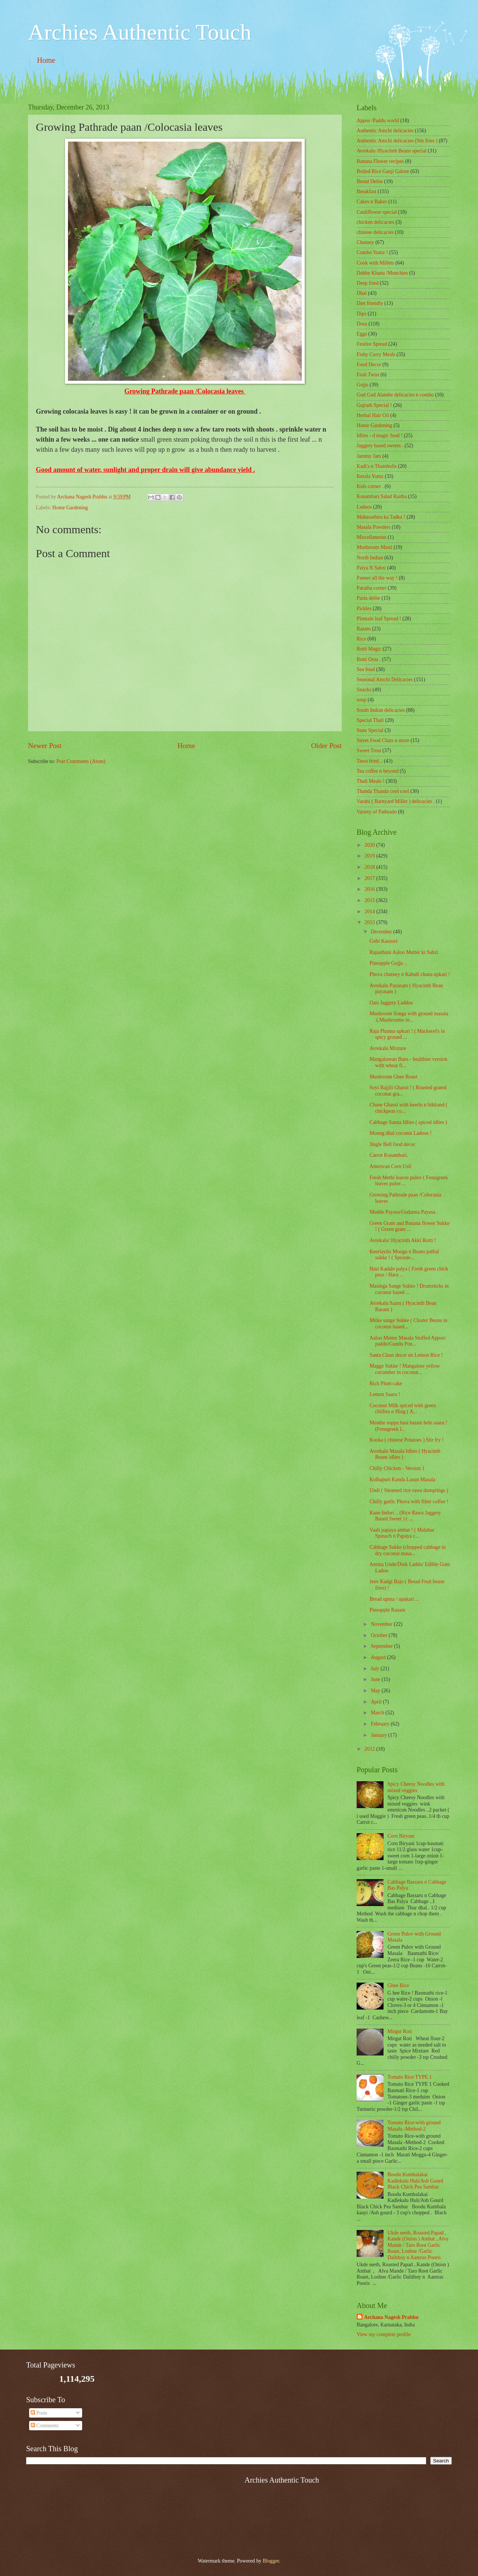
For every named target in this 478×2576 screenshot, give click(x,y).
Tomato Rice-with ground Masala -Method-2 (414, 2126)
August (379, 1657)
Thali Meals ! (370, 781)
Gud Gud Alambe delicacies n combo (395, 395)
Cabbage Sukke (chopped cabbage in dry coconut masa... (407, 1550)
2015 (370, 900)
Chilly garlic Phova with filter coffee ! (408, 1501)
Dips (361, 313)
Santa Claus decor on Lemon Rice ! (406, 1355)
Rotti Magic (369, 649)
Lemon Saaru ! (384, 1394)
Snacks (364, 689)
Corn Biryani (401, 1836)
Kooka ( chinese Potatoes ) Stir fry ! (406, 1440)
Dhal (362, 293)
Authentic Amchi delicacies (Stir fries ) (397, 140)
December (382, 932)
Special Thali (370, 720)
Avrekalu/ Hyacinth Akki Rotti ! (402, 1240)
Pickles (364, 608)
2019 (370, 856)
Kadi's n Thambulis (377, 466)
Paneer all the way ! (377, 578)
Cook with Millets (375, 263)
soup (361, 699)
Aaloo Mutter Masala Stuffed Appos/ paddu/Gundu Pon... (407, 1341)
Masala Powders (374, 527)
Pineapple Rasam (387, 1610)
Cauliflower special (377, 212)
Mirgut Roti (400, 2031)
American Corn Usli (390, 1166)
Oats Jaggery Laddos (391, 1003)
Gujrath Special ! (374, 405)
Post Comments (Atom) (80, 761)
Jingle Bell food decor (392, 1144)
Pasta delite (368, 598)
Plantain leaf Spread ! (379, 618)
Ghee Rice (398, 1985)
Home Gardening (70, 507)
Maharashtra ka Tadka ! (381, 517)
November (382, 1624)
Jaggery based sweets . (380, 445)
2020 (370, 845)
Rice (361, 639)
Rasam (364, 628)
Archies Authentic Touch (139, 32)
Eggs (362, 334)
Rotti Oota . (369, 659)
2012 (370, 1749)
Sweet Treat (369, 750)
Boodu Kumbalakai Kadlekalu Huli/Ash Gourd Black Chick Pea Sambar (415, 2181)
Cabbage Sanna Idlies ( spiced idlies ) (408, 1122)
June (376, 1679)
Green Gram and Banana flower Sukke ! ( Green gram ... (409, 1226)
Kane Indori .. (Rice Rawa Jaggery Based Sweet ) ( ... (405, 1516)
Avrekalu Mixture (387, 1048)
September (382, 1646)
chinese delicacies (375, 232)
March (378, 1712)
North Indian (370, 557)
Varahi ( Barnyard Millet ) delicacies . (396, 801)
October (380, 1635)
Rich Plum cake (385, 1383)
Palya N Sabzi (371, 568)
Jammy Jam (369, 456)
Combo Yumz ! (372, 252)
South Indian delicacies (381, 710)
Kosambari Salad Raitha (382, 496)
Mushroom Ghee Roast (393, 1076)
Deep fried (368, 283)
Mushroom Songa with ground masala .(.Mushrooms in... (408, 1017)
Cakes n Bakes (372, 201)
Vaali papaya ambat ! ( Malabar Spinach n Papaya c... (401, 1533)
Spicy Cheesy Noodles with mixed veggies (416, 1787)
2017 (370, 878)
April (377, 1702)
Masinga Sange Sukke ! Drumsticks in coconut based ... (408, 1289)
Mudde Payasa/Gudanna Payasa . (403, 1212)
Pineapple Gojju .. (388, 963)
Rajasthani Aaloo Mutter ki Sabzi (403, 952)
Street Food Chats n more (383, 740)
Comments (45, 2425)
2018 (370, 867)
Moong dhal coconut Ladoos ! (400, 1133)
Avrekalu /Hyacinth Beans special (391, 151)
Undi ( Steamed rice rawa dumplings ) (408, 1490)
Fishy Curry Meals (376, 354)
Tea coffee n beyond (377, 771)
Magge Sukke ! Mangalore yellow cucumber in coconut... (404, 1369)
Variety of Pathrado (377, 812)
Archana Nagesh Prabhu (391, 2317)
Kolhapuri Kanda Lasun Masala (402, 1479)
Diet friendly (370, 303)
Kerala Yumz (370, 476)
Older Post (326, 746)
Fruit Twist (368, 374)
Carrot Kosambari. (388, 1155)
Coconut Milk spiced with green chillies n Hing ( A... (402, 1409)
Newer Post (45, 746)
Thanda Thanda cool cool (383, 791)
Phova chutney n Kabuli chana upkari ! (409, 974)
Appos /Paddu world (378, 120)
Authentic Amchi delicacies (385, 130)
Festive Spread (372, 344)
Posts (39, 2413)
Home (46, 60)
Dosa (362, 324)
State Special (370, 730)
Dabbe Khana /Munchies (382, 273)
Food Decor (369, 364)
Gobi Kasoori (383, 941)
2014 (370, 911)
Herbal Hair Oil (373, 415)
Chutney (365, 242)
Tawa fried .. (370, 761)
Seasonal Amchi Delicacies (385, 679)
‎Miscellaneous (372, 537)
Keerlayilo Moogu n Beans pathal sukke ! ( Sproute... (404, 1255)
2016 (370, 889)
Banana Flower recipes (380, 161)
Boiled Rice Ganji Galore (383, 171)
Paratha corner (372, 588)
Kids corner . (370, 486)
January (379, 1735)
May (376, 1690)
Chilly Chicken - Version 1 (397, 1468)
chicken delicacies (375, 222)
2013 (370, 922)
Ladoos (364, 507)
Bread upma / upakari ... (394, 1599)
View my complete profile (383, 2334)
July (376, 1668)
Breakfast (366, 191)
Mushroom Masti (374, 547)
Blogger (271, 2561)
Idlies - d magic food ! (380, 435)
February (381, 1724)
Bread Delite (370, 181)
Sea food (366, 669)
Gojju (362, 384)
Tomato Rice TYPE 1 (410, 2077)
